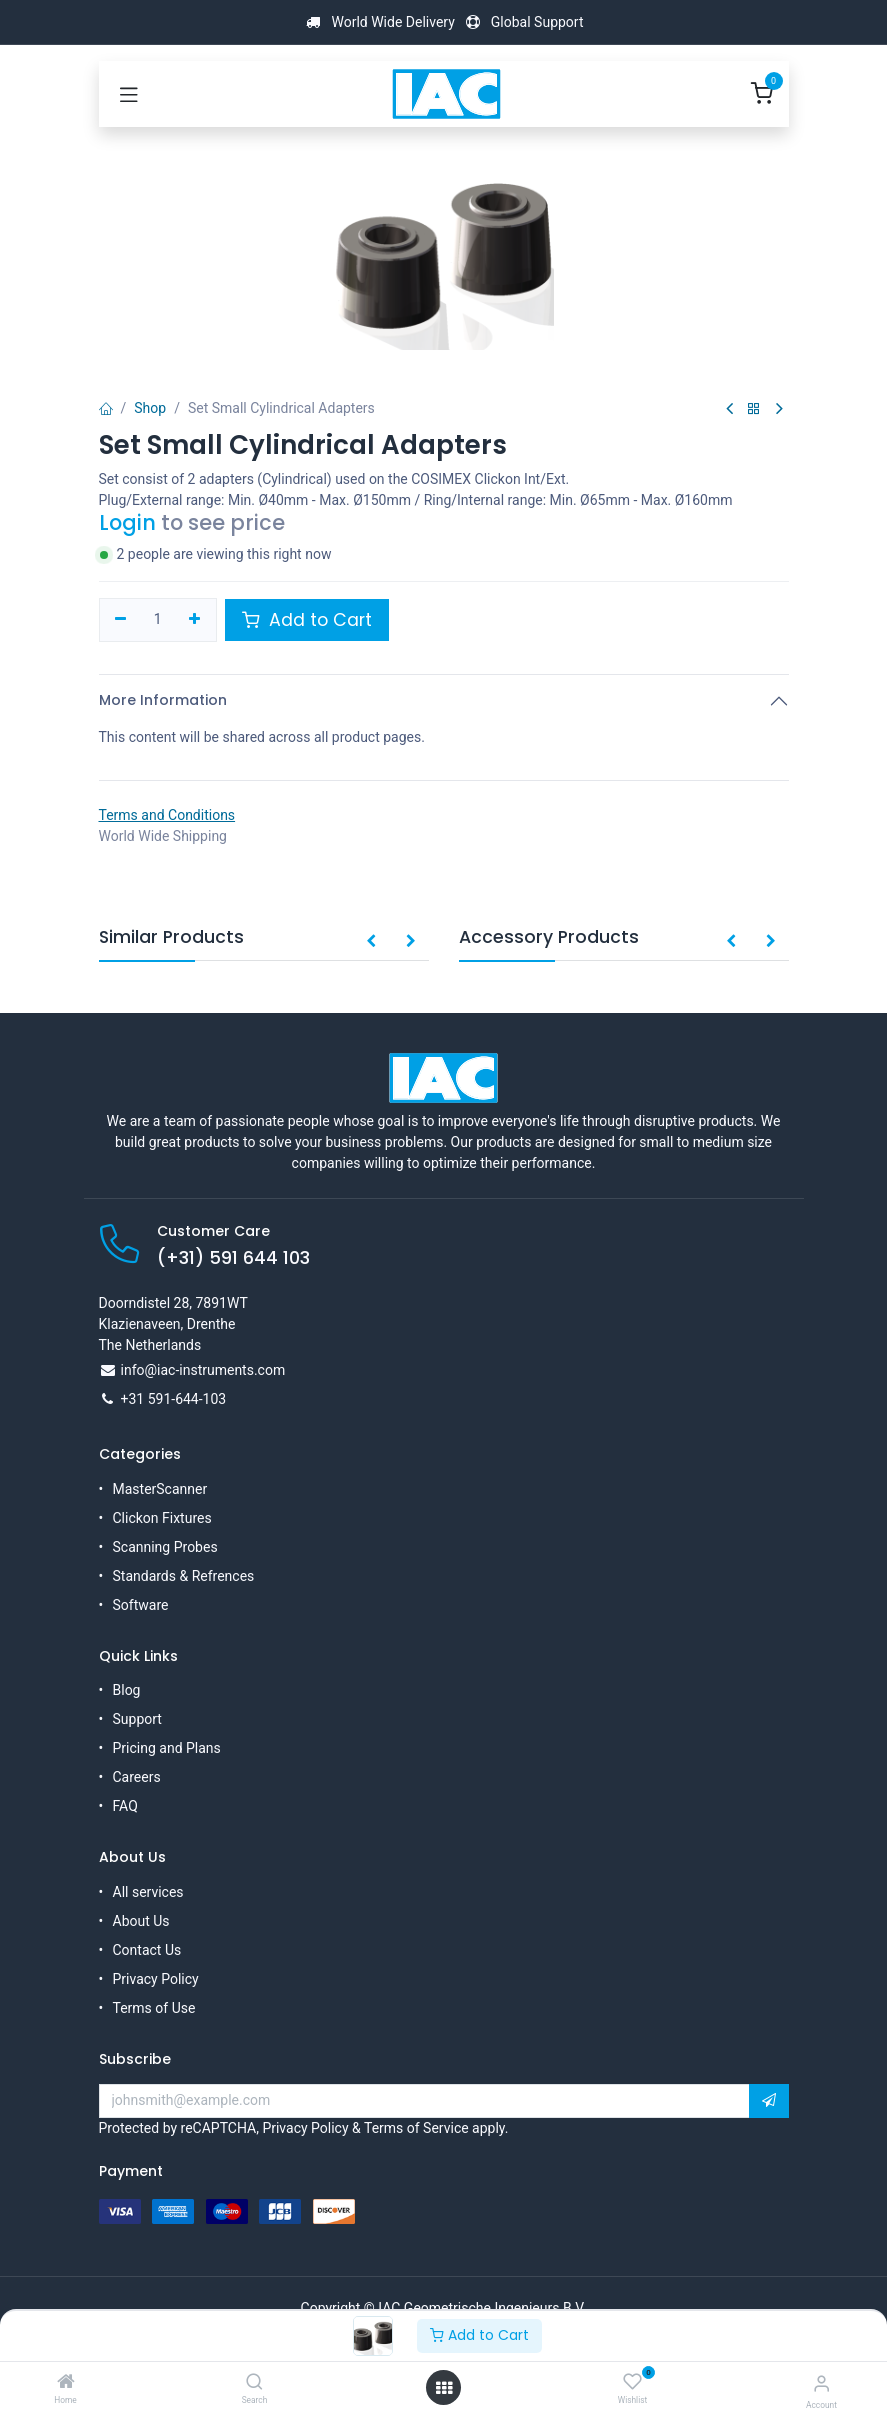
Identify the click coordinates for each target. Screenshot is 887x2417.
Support (137, 1719)
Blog (127, 1690)
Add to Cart (479, 2335)
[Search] (254, 2383)
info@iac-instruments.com (203, 1370)
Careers (137, 1777)
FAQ (125, 1806)
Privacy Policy (156, 1979)
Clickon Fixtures (162, 1518)
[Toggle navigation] (129, 94)
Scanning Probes (165, 1547)
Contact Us (147, 1950)
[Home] (66, 2383)
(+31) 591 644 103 (233, 1258)
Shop (150, 408)
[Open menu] (444, 2388)
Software (141, 1605)
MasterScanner (160, 1489)
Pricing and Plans (167, 1748)
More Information (163, 700)
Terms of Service (416, 2128)
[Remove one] (121, 620)
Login (127, 522)
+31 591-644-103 (174, 1399)
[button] (371, 942)
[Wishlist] (632, 2382)
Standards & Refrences (184, 1576)
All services (148, 1892)
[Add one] (194, 620)
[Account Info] (821, 2383)
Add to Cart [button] (307, 620)
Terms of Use (154, 2008)
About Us (141, 1921)
